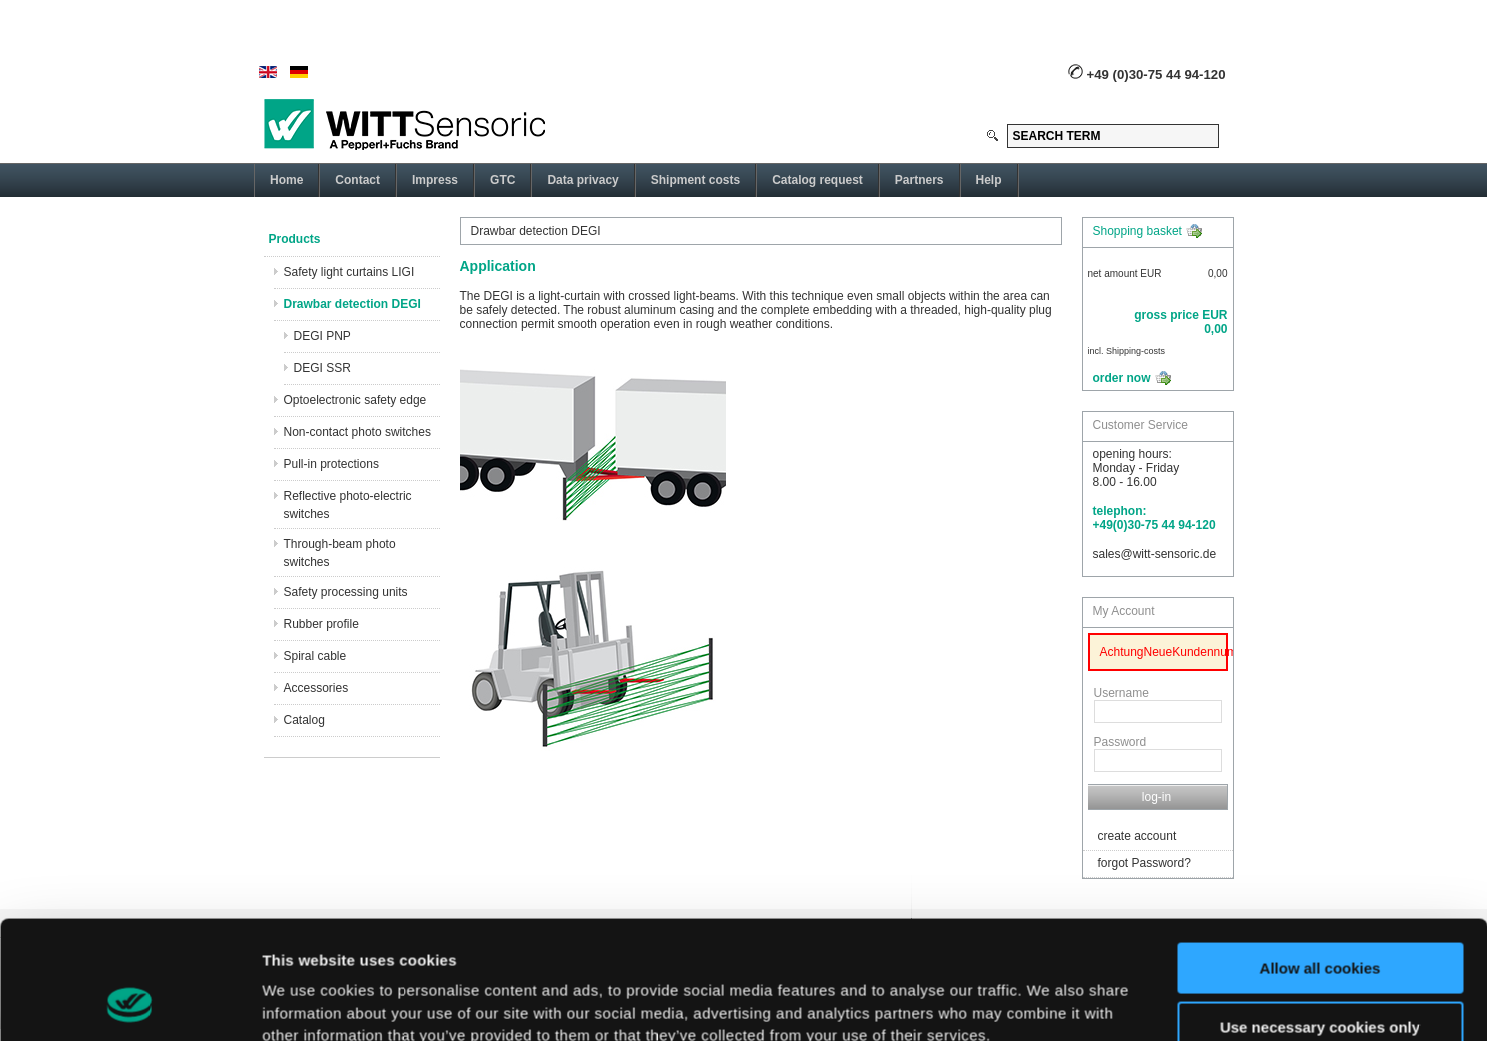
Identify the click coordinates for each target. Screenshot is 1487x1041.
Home (286, 180)
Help (989, 180)
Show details (308, 1001)
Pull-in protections (331, 464)
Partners (919, 180)
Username (1121, 693)
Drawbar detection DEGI (352, 304)
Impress (435, 180)
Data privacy (582, 180)
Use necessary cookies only (1320, 915)
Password (1120, 742)
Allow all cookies (1320, 857)
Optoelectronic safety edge (355, 400)
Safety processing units (346, 592)
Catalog (304, 720)
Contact (357, 180)
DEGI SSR (322, 368)
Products (295, 239)
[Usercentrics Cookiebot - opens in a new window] (129, 1002)
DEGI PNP (322, 336)
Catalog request (817, 180)
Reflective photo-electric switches (348, 505)
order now (1122, 378)
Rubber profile (321, 624)
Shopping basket (1137, 231)
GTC (502, 180)
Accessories (316, 688)
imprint (835, 946)
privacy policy (590, 946)
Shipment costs (695, 180)
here (712, 946)
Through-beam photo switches (340, 553)
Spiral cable (315, 656)
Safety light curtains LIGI (349, 272)
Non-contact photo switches (357, 432)
